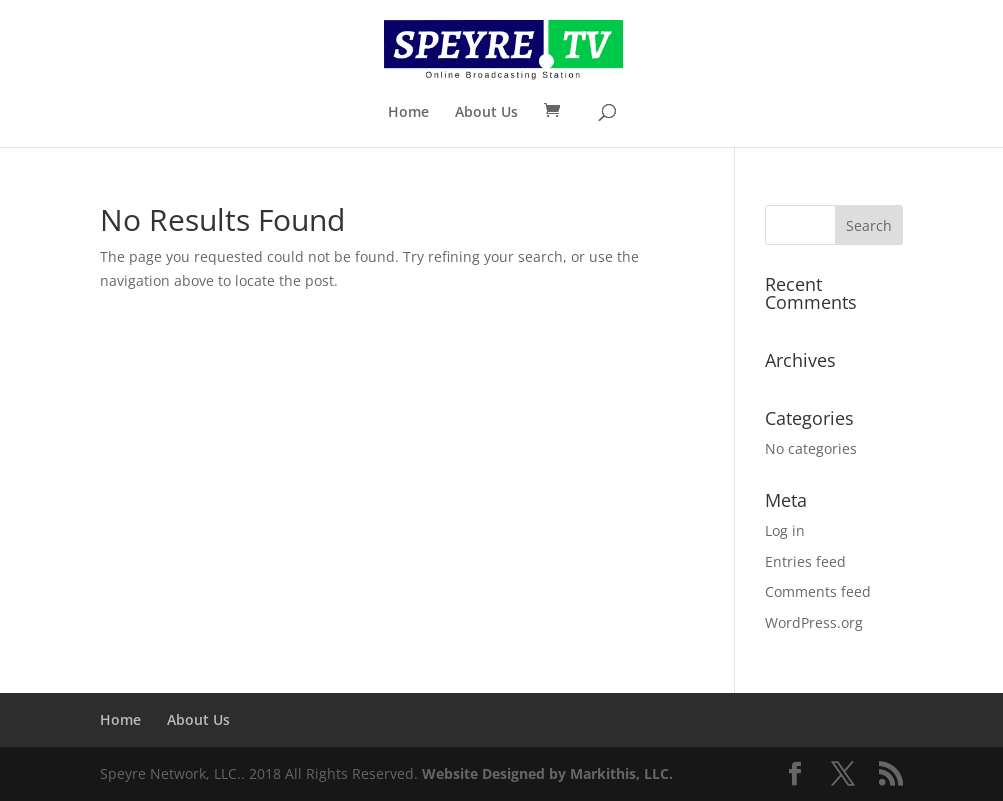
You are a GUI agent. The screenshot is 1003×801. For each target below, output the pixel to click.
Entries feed (805, 561)
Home (408, 113)
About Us (486, 113)
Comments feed (818, 591)
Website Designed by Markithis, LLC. (547, 773)
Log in (785, 530)
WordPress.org (814, 622)
